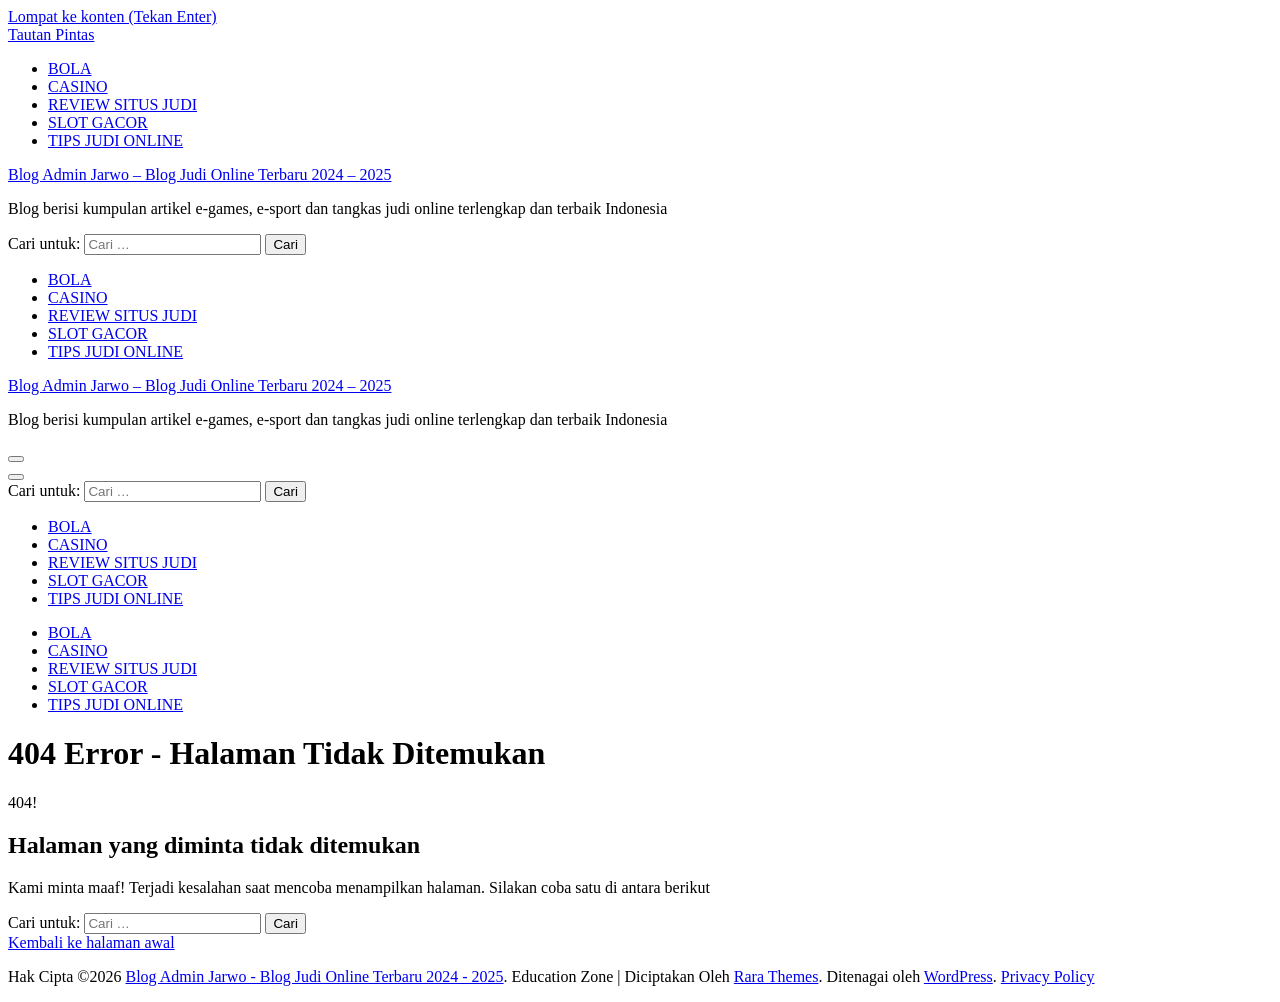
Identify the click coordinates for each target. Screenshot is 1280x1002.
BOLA (70, 68)
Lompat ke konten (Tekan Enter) (112, 16)
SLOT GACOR (98, 122)
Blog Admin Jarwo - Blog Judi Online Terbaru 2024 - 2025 (314, 976)
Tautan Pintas (51, 34)
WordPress (958, 976)
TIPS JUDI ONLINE (115, 140)
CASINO (78, 86)
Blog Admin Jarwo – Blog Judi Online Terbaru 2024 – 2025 (199, 174)
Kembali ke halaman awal (91, 942)
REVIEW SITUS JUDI (122, 104)
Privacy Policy (1048, 976)
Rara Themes (776, 976)
